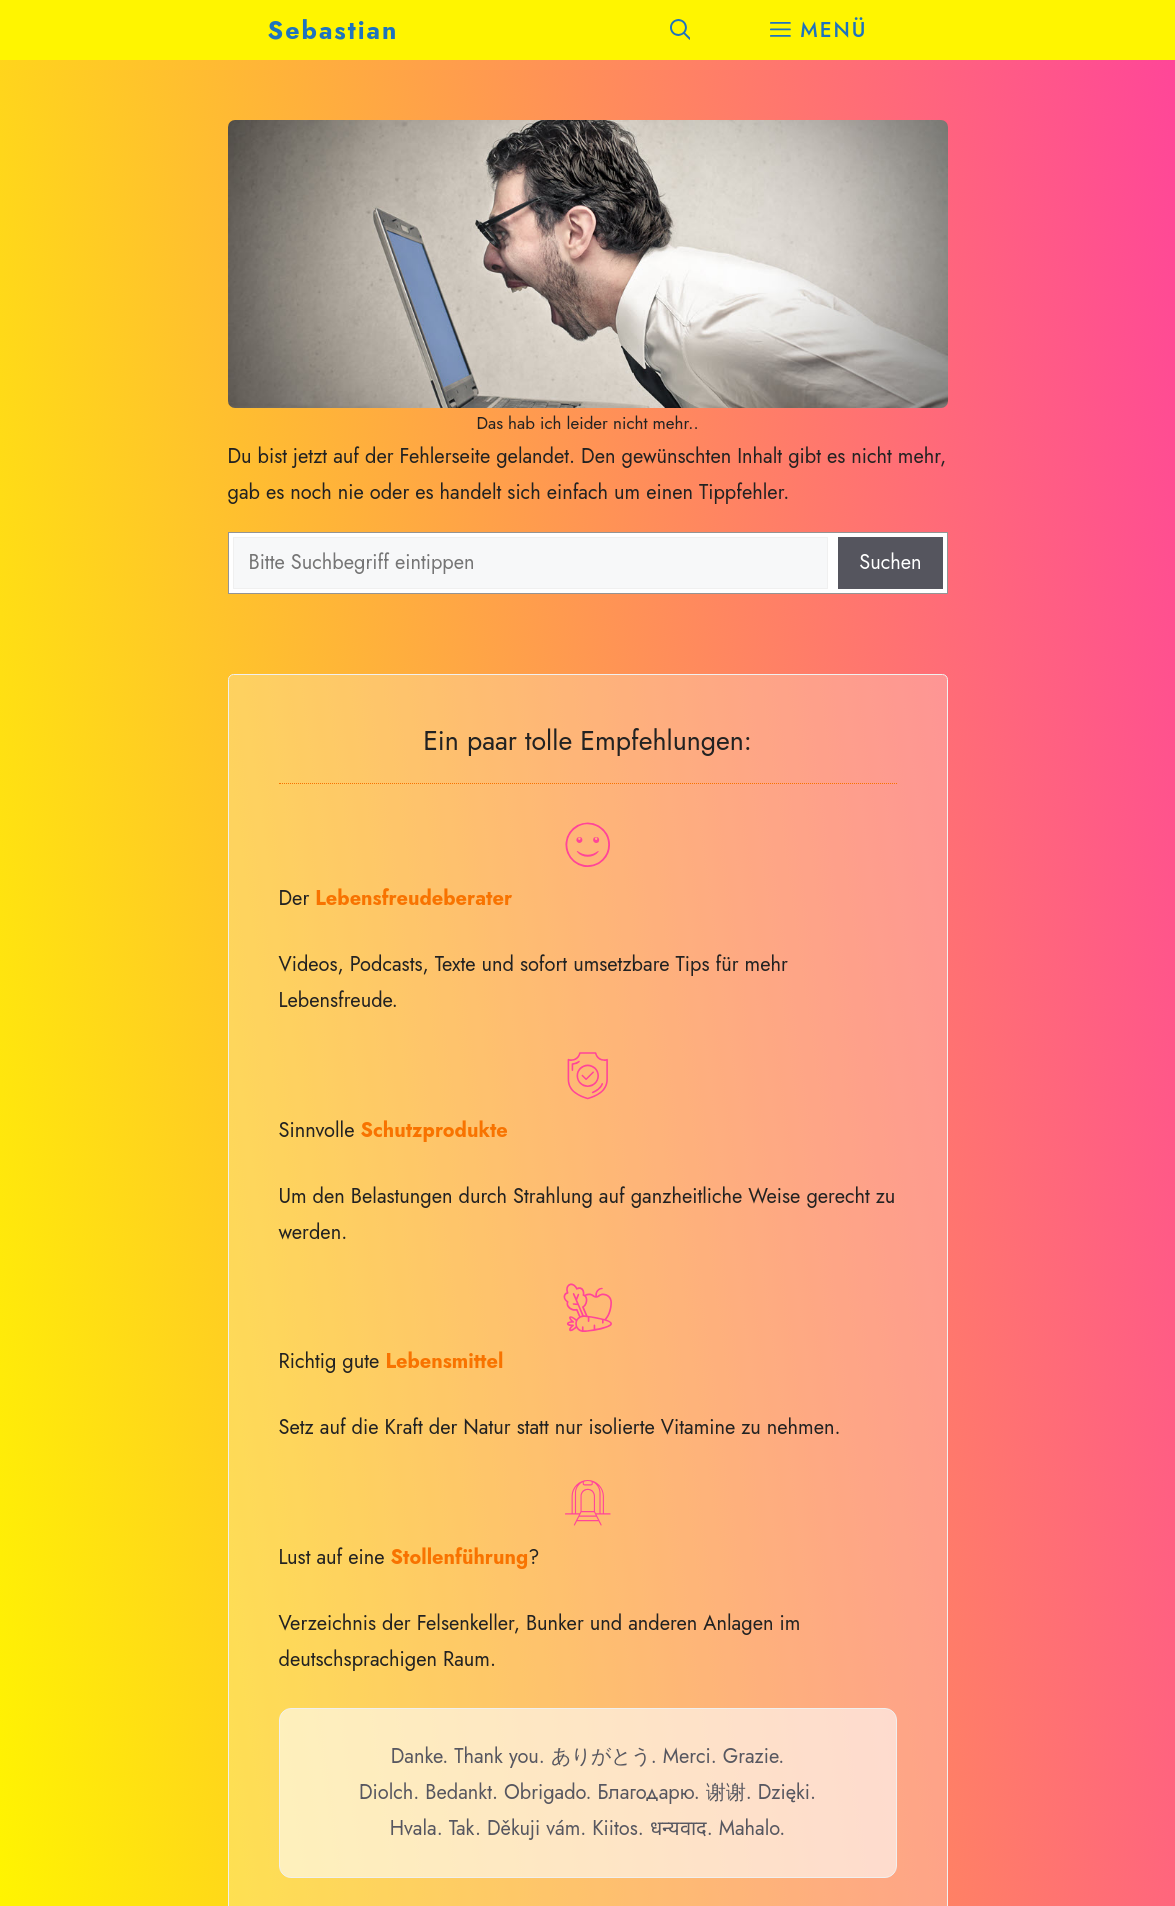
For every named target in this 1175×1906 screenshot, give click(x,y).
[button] (680, 30)
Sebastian (333, 30)
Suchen (890, 562)
